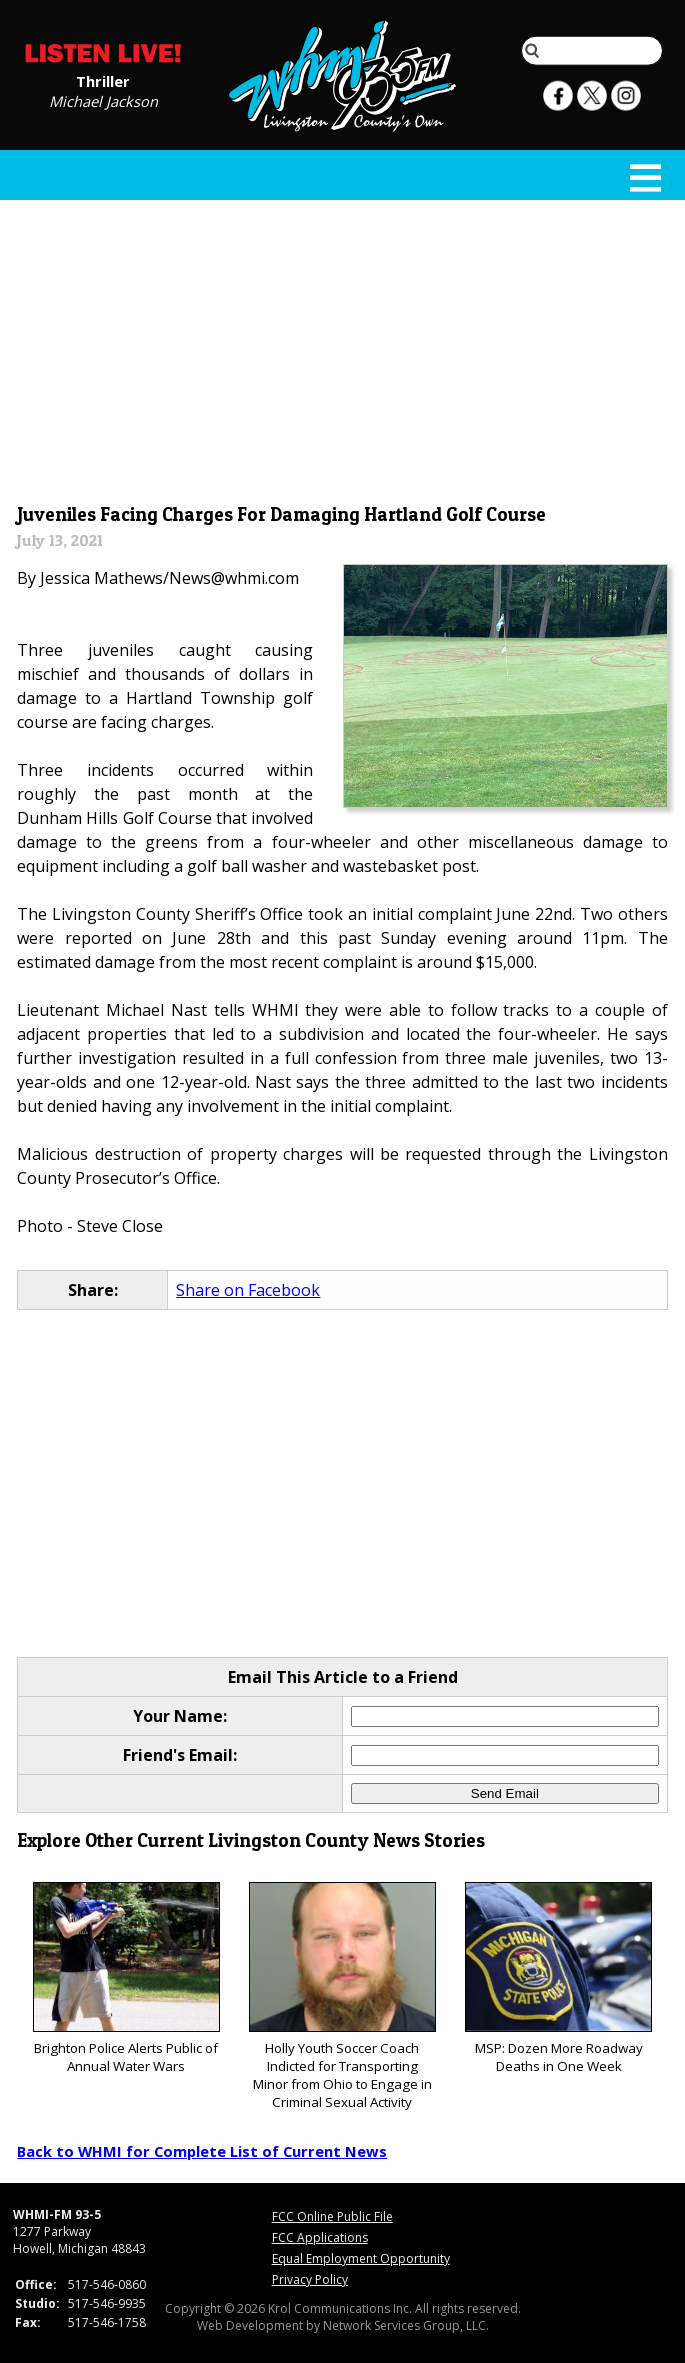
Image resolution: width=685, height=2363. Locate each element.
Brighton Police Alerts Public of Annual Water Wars (126, 1978)
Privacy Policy (310, 2279)
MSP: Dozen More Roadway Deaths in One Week (558, 1978)
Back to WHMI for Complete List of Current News (202, 2151)
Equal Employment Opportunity (361, 2258)
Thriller (103, 80)
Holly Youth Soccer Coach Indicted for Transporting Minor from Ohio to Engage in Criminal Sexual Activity (342, 1996)
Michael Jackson (103, 100)
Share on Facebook (248, 1290)
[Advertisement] (343, 347)
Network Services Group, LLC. (406, 2325)
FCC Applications (320, 2237)
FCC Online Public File (332, 2216)
